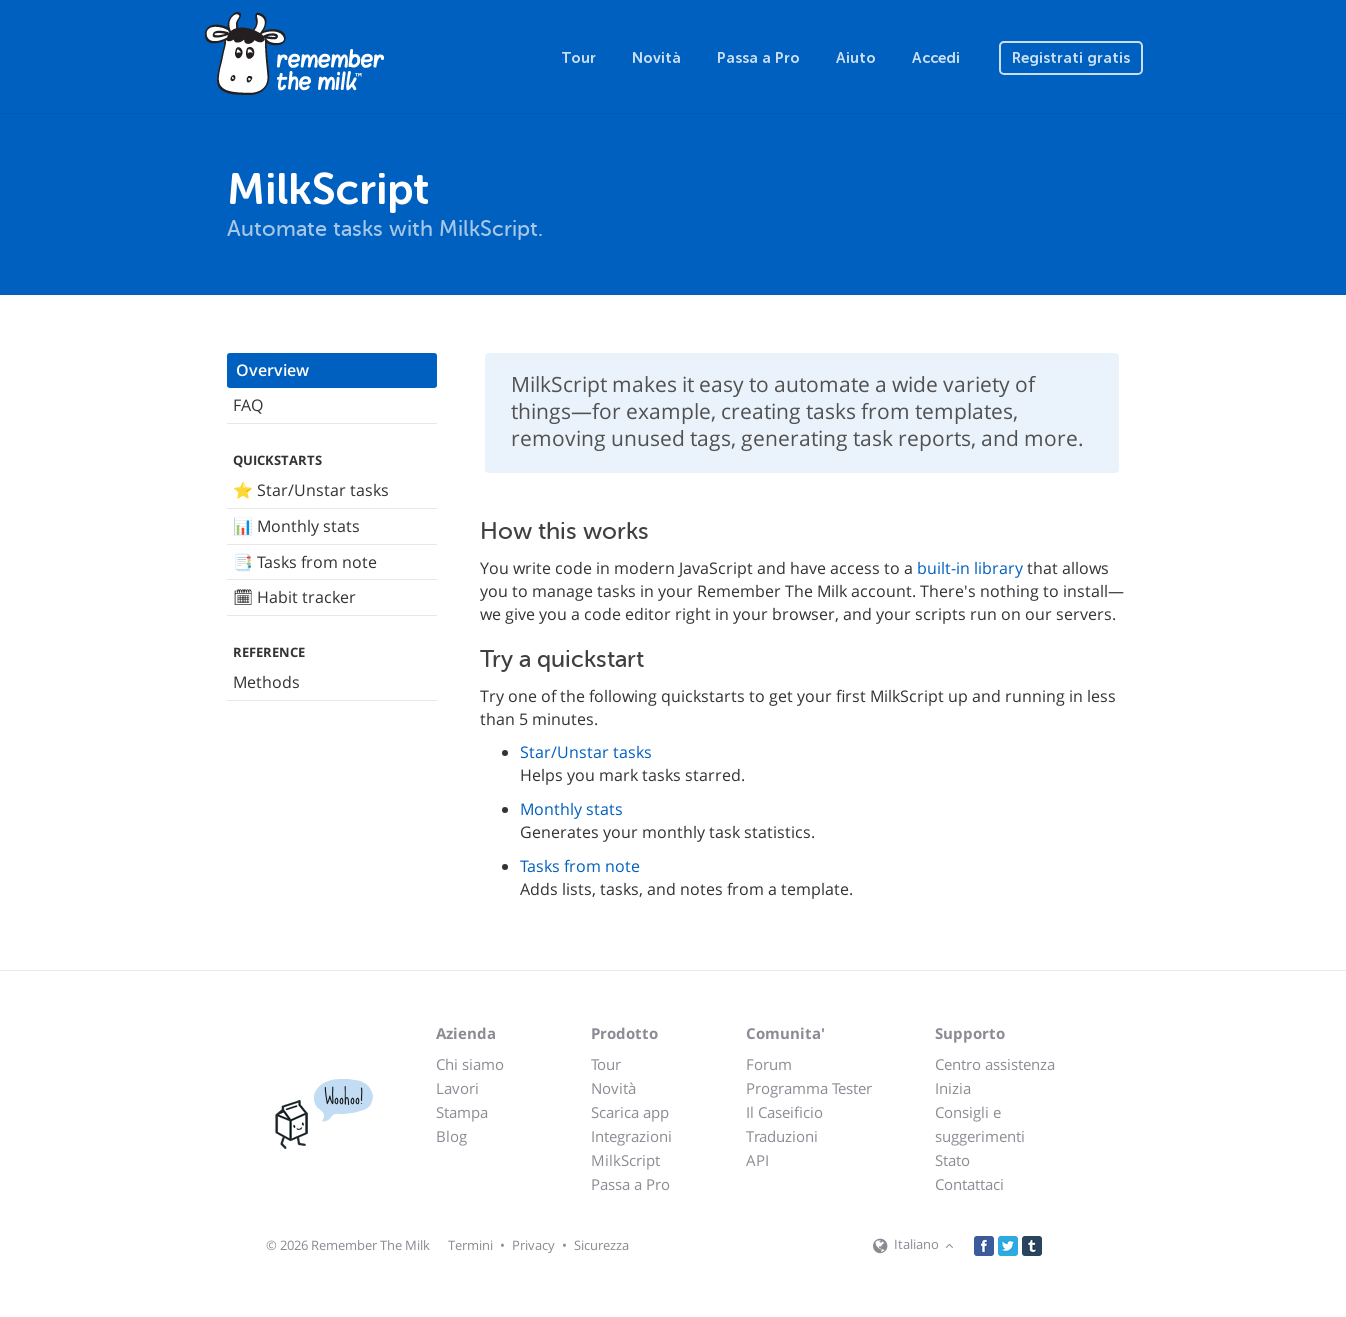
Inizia (953, 1088)
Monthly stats (571, 809)
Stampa (462, 1112)
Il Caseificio (784, 1112)
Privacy (533, 1245)
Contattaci (969, 1184)
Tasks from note (580, 866)
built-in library (970, 568)
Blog (451, 1136)
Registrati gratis (1071, 58)
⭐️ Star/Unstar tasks (311, 490)
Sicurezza (601, 1245)
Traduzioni (782, 1136)
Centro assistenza (995, 1064)
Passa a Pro (758, 58)
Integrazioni (631, 1136)
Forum (769, 1064)
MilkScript (625, 1160)
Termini (470, 1245)
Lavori (457, 1088)
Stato (952, 1160)
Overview (272, 370)
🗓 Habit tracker (294, 597)
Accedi (936, 58)
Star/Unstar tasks (586, 752)
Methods (266, 682)
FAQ (248, 405)
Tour (578, 58)
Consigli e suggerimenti (980, 1124)
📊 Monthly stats (296, 526)
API (757, 1160)
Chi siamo (470, 1064)
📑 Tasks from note (305, 562)
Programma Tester (809, 1088)
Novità (656, 58)
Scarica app (630, 1112)
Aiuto (856, 58)
